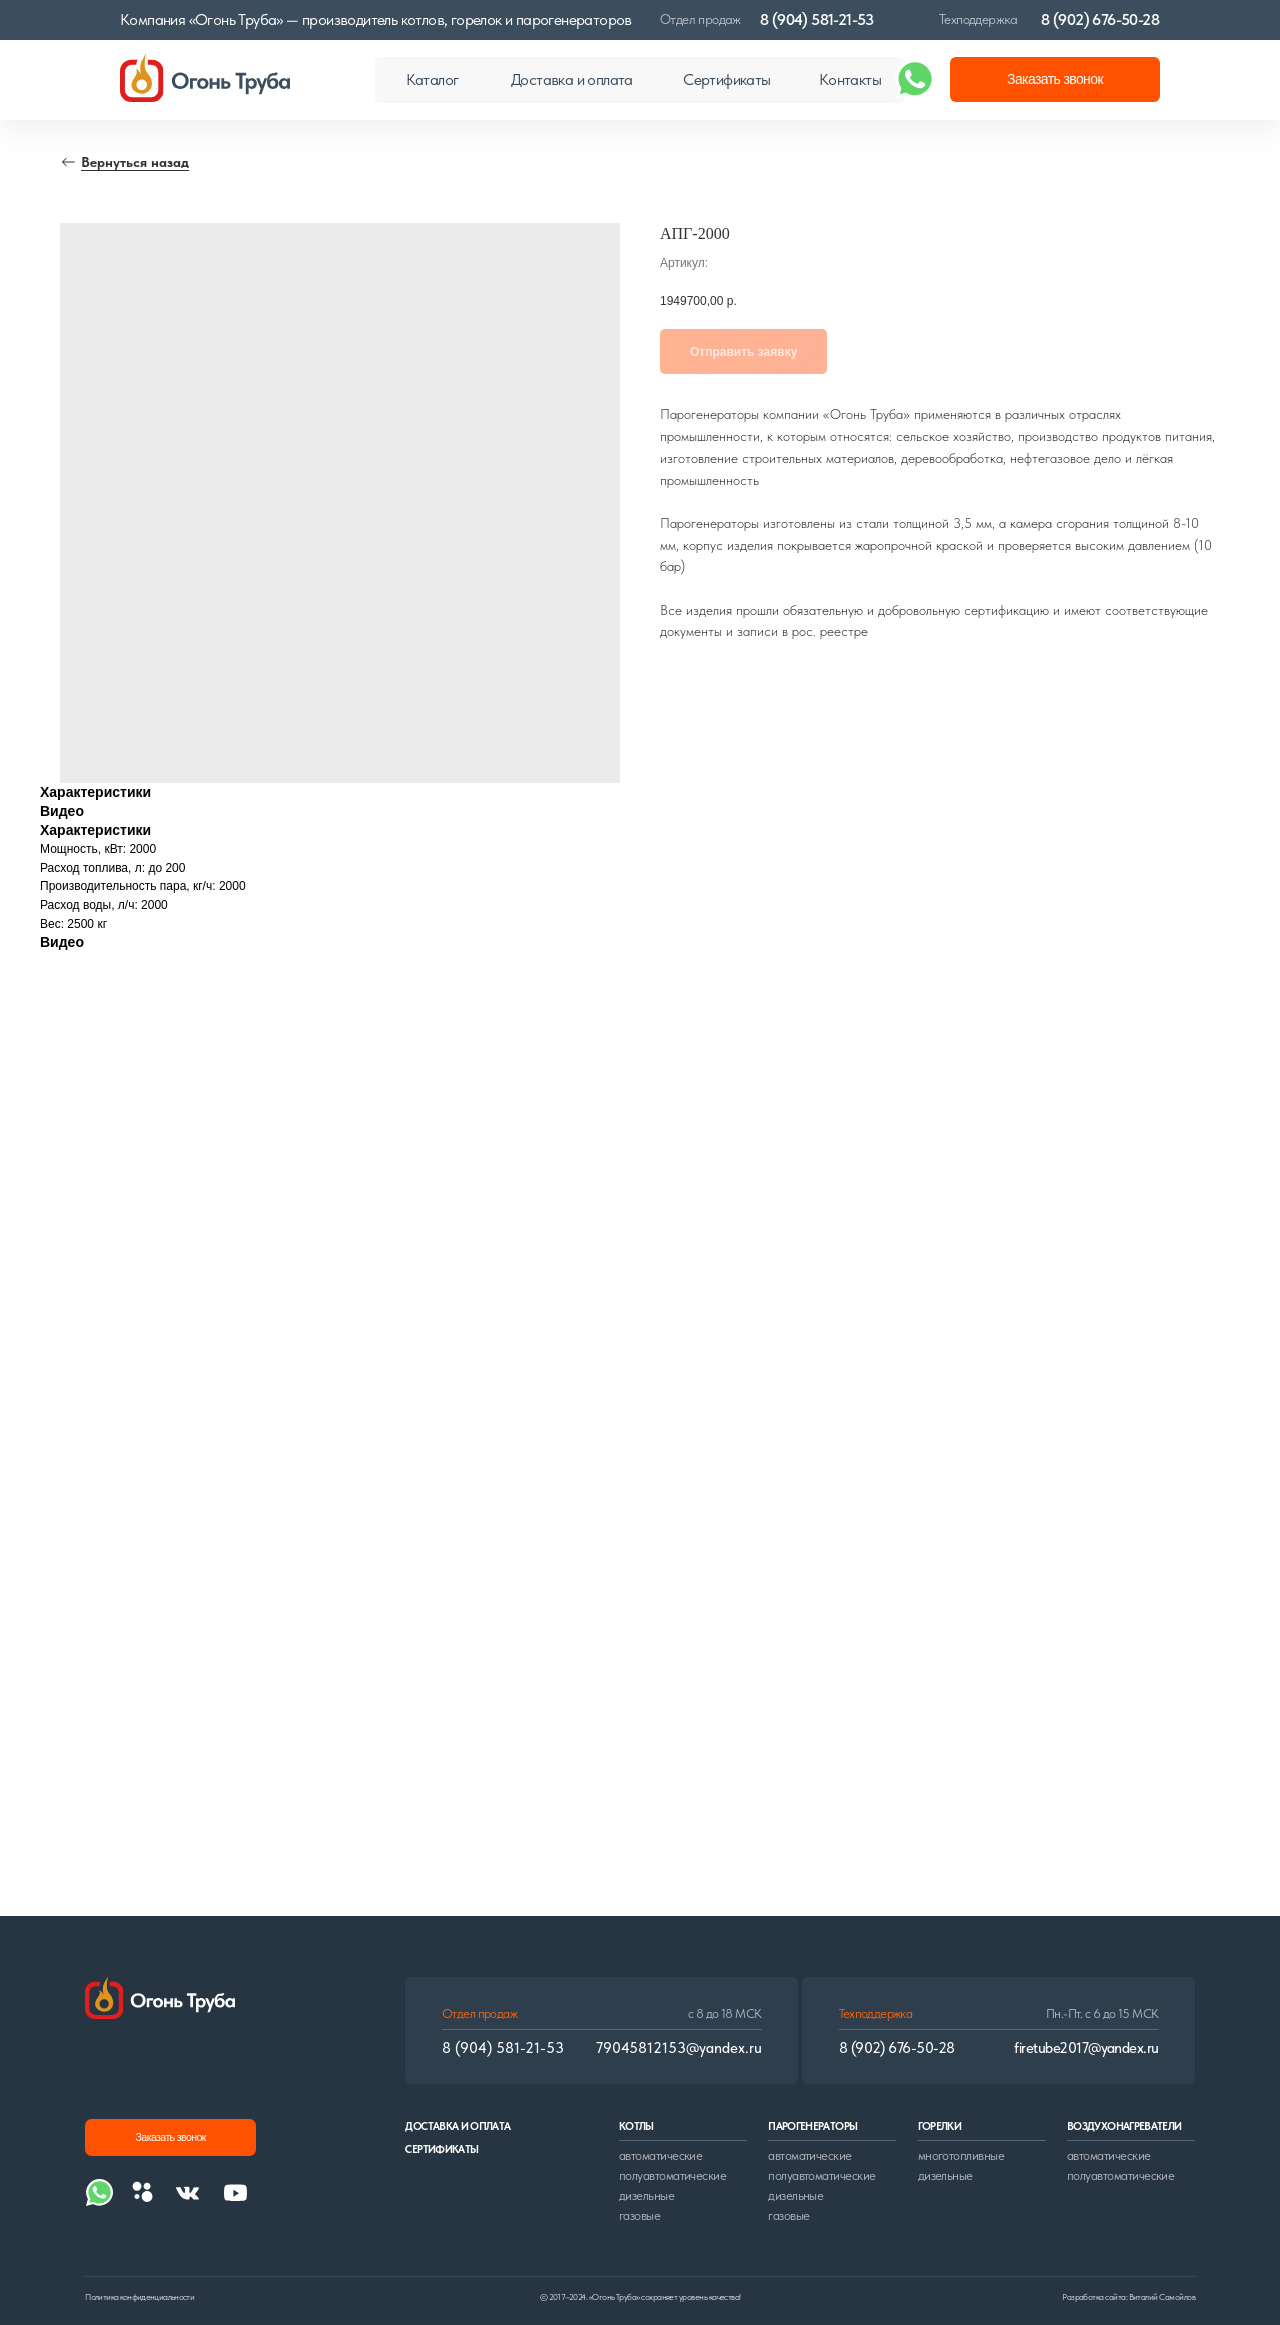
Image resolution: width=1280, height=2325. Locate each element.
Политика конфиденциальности (139, 2297)
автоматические (661, 2155)
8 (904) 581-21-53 (817, 19)
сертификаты (441, 2149)
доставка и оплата (457, 2126)
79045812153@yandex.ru (679, 2048)
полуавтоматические (672, 2175)
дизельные (646, 2195)
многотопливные (961, 2155)
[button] (1055, 79)
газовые (639, 2215)
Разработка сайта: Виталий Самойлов (1128, 2297)
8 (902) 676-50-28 (1100, 19)
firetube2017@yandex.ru (1086, 2048)
